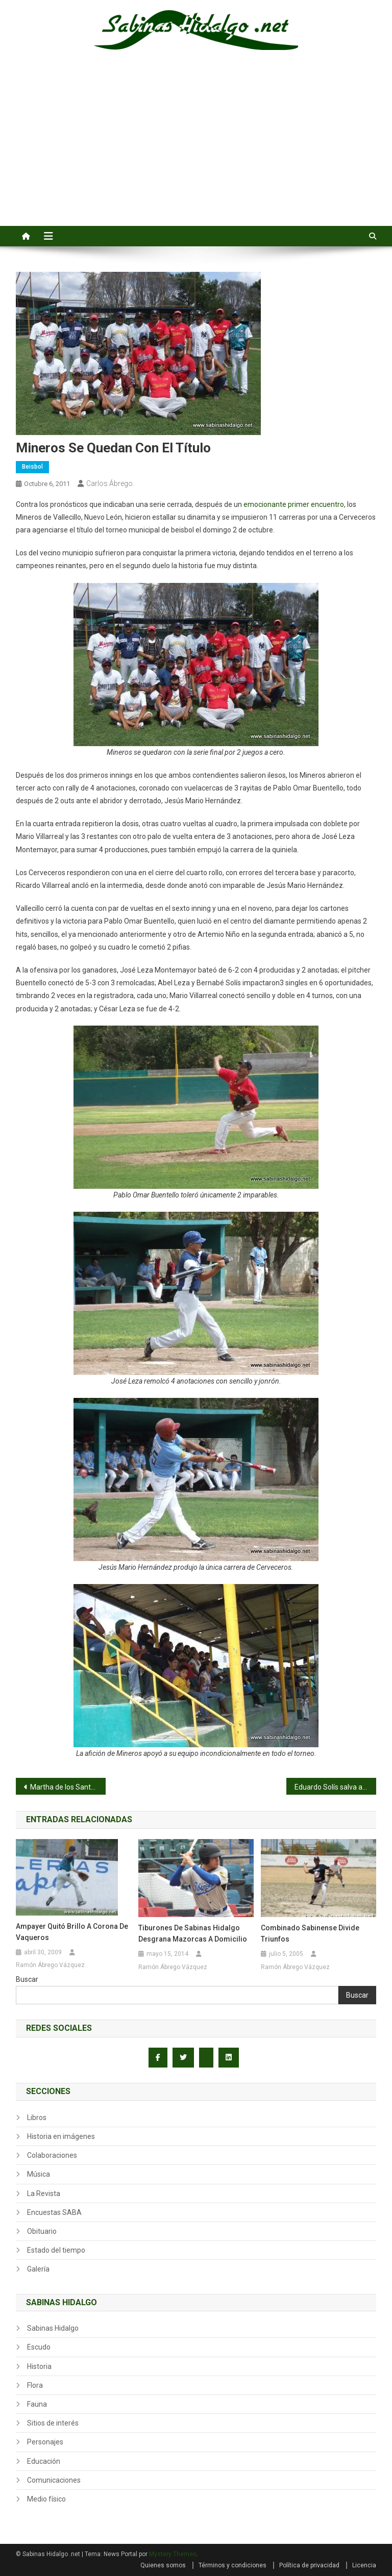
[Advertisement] (196, 149)
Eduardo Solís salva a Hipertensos (336, 1787)
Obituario (42, 2231)
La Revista (43, 2193)
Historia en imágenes (61, 2136)
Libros (36, 2117)
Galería (38, 2269)
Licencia (364, 2565)
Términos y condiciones (232, 2565)
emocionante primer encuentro (293, 504)
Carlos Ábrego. (110, 483)
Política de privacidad (309, 2565)
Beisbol (32, 466)
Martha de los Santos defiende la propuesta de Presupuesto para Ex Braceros (68, 1787)
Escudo (39, 2347)
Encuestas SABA (54, 2212)
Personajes (45, 2442)
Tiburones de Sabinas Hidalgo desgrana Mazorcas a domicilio (192, 1933)
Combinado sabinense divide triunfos (310, 1933)
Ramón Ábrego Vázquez (50, 1965)
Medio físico (46, 2499)
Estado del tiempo (56, 2250)
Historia (39, 2366)
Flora (35, 2385)
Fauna (37, 2404)
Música (38, 2174)
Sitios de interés (53, 2423)
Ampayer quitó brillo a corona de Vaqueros (72, 1932)
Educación (43, 2461)
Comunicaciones (54, 2480)
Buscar (27, 1979)
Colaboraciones (52, 2155)
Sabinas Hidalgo (53, 2328)
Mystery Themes (173, 2554)
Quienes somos (163, 2565)
